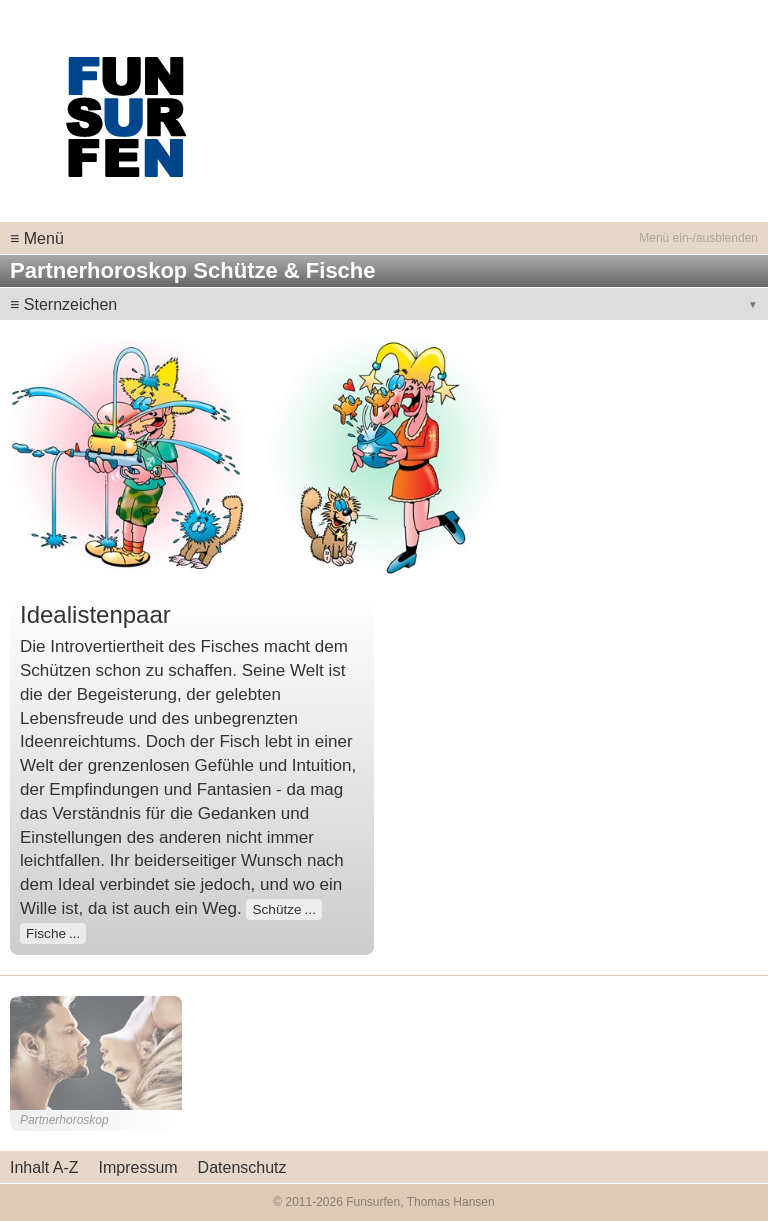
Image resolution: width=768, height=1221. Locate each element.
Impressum (137, 1167)
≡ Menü (37, 238)
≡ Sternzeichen (63, 304)
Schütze (276, 909)
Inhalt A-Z (44, 1167)
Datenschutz (242, 1167)
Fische (46, 933)
